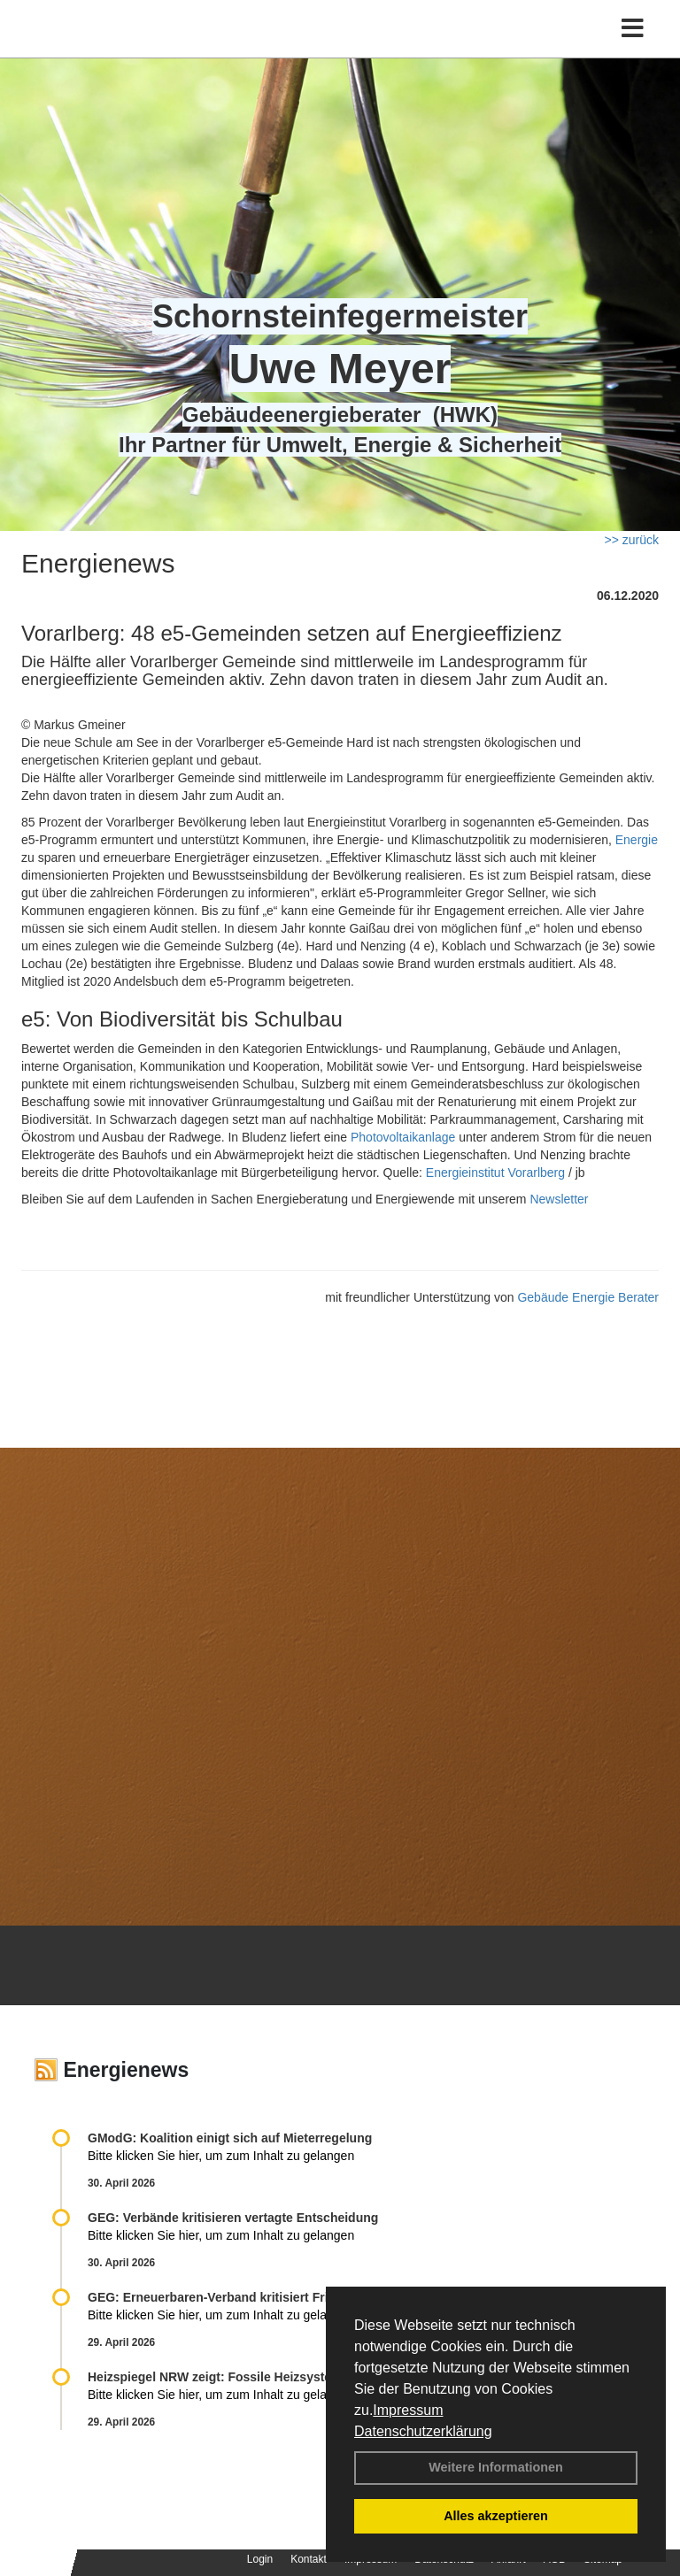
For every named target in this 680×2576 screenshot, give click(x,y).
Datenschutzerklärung (423, 2431)
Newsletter (558, 1199)
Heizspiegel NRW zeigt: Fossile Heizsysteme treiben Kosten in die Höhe (299, 2377)
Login (260, 2559)
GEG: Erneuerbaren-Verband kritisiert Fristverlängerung (254, 2297)
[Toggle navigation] (632, 28)
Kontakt (308, 2559)
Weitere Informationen (496, 2467)
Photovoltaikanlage (403, 1137)
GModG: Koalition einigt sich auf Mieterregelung (230, 2138)
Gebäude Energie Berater (588, 1297)
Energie (636, 840)
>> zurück (632, 540)
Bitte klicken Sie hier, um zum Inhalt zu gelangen (221, 2156)
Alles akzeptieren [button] (496, 2516)
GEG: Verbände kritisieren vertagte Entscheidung (233, 2218)
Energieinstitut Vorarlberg (495, 1172)
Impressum (408, 2410)
